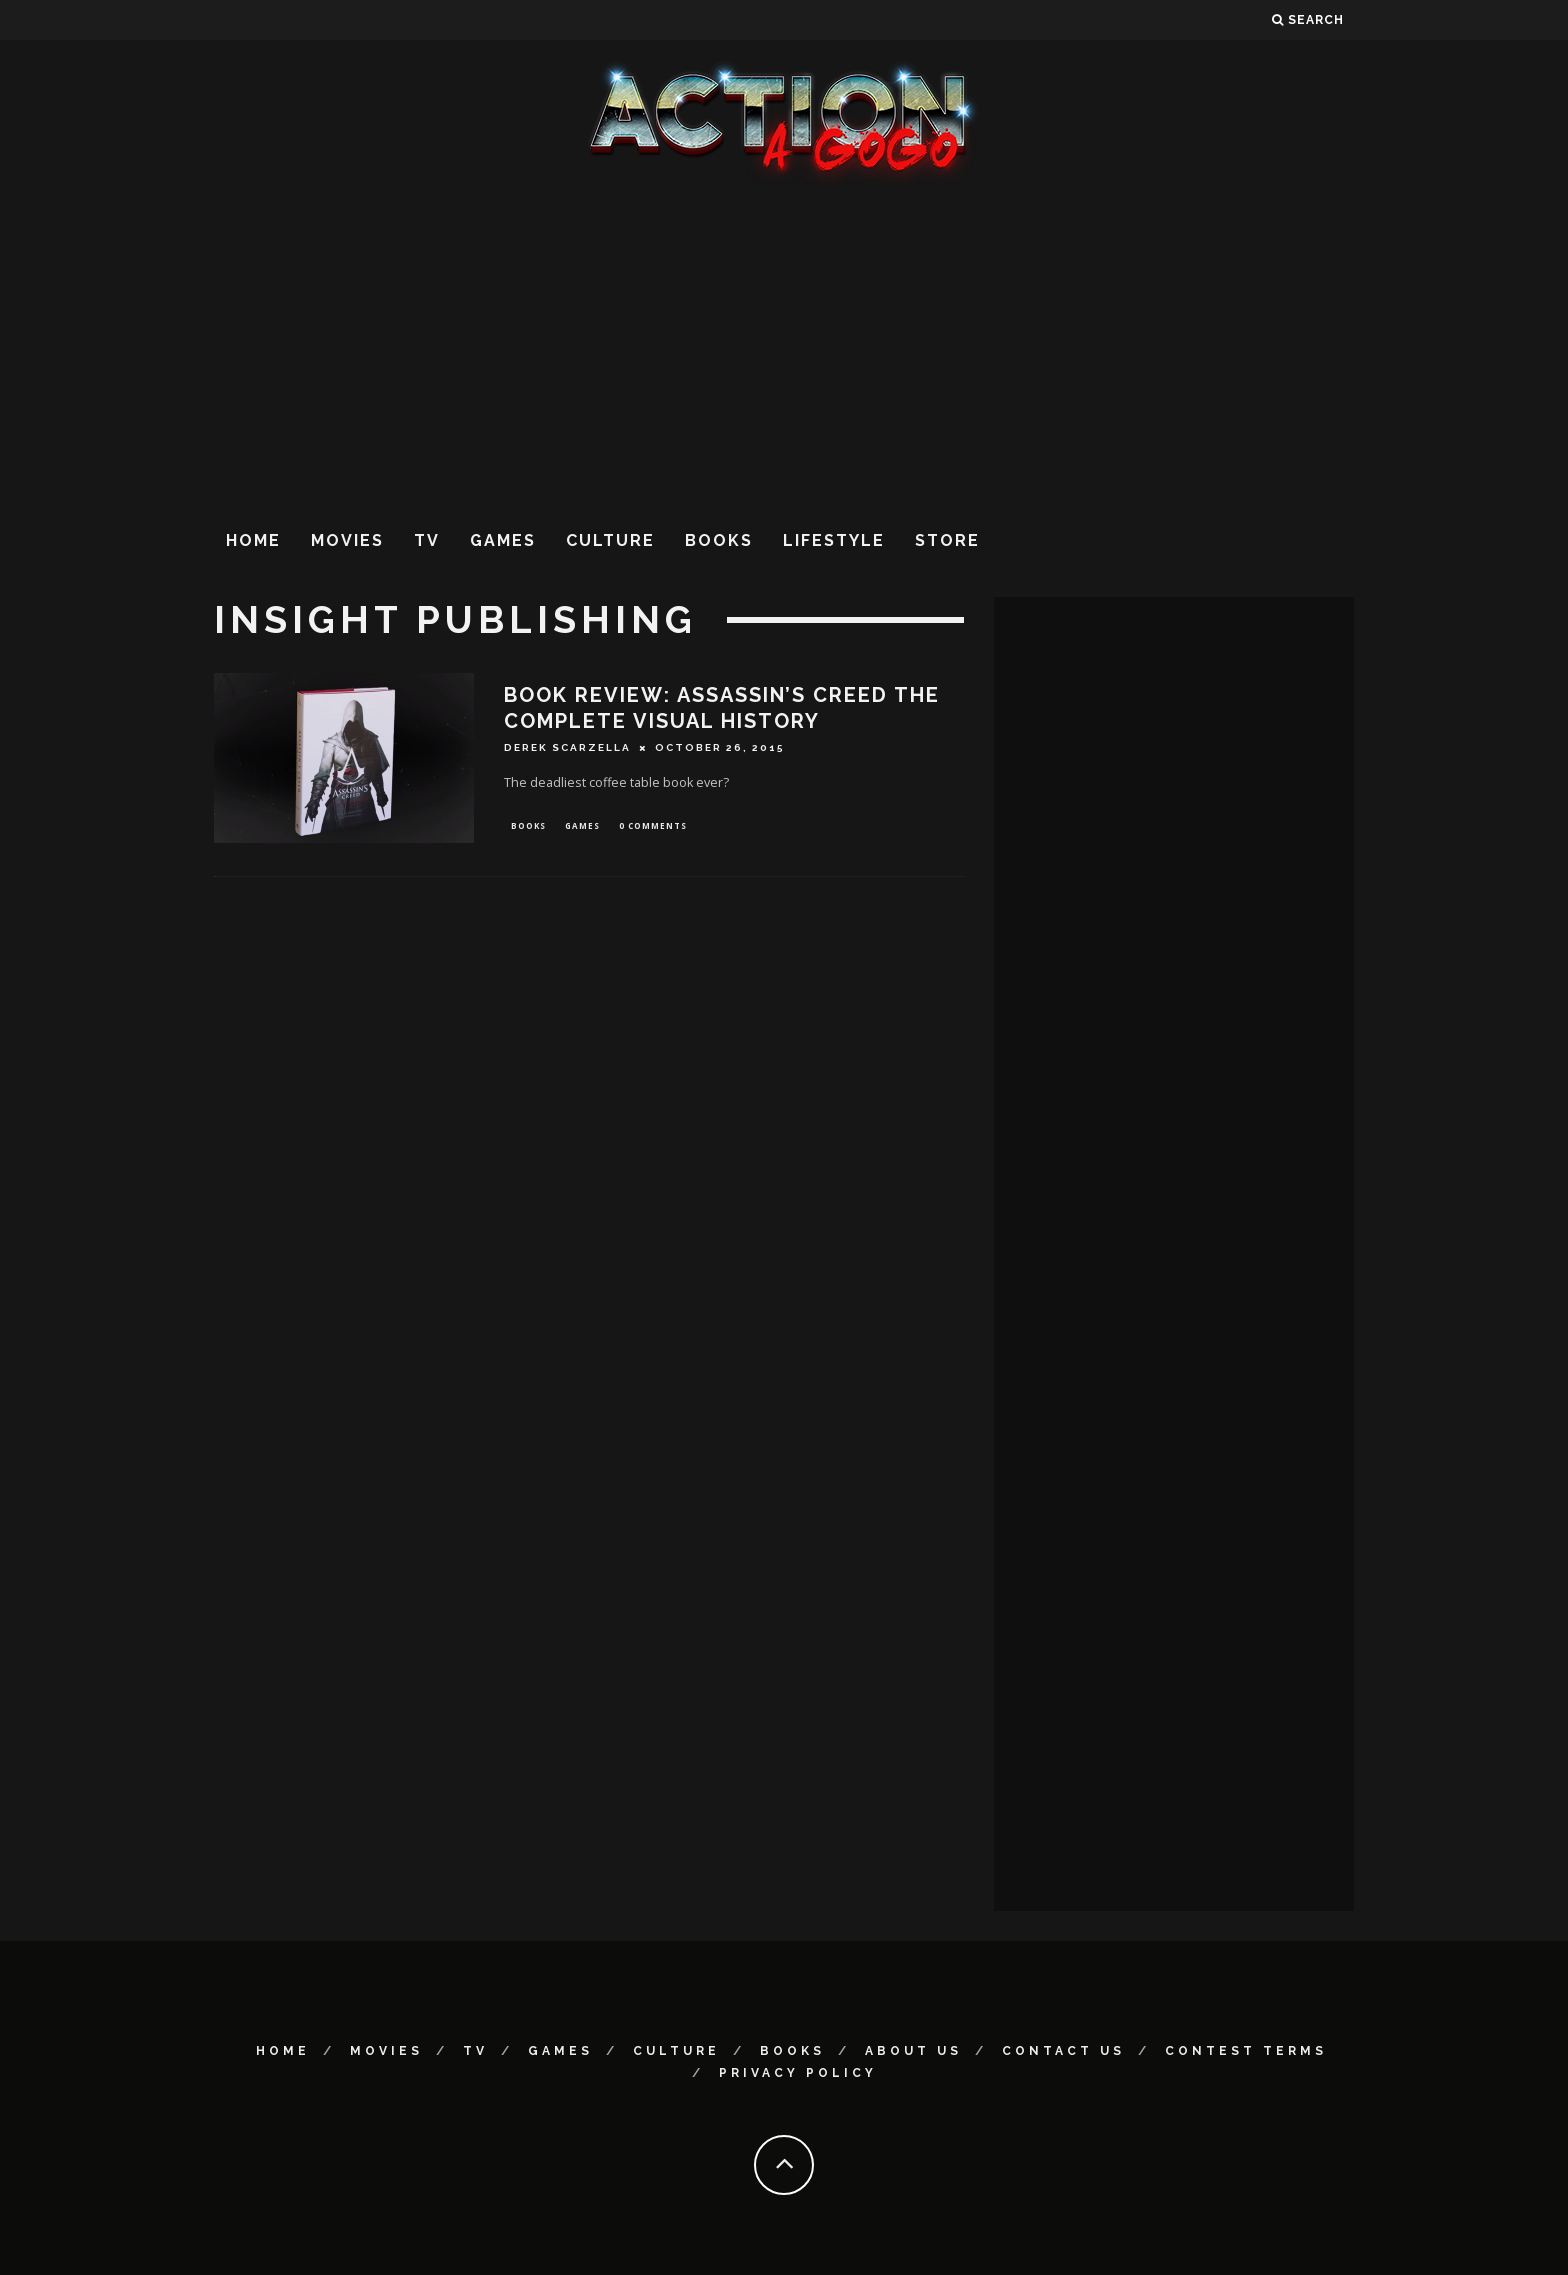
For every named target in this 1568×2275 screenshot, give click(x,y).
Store (947, 540)
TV (427, 540)
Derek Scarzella (567, 747)
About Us (913, 2051)
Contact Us (1063, 2051)
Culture (610, 540)
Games (503, 540)
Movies (347, 540)
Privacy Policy (798, 2073)
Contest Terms (1246, 2051)
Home (253, 540)
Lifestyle (834, 540)
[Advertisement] (784, 349)
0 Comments (653, 826)
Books (719, 540)
